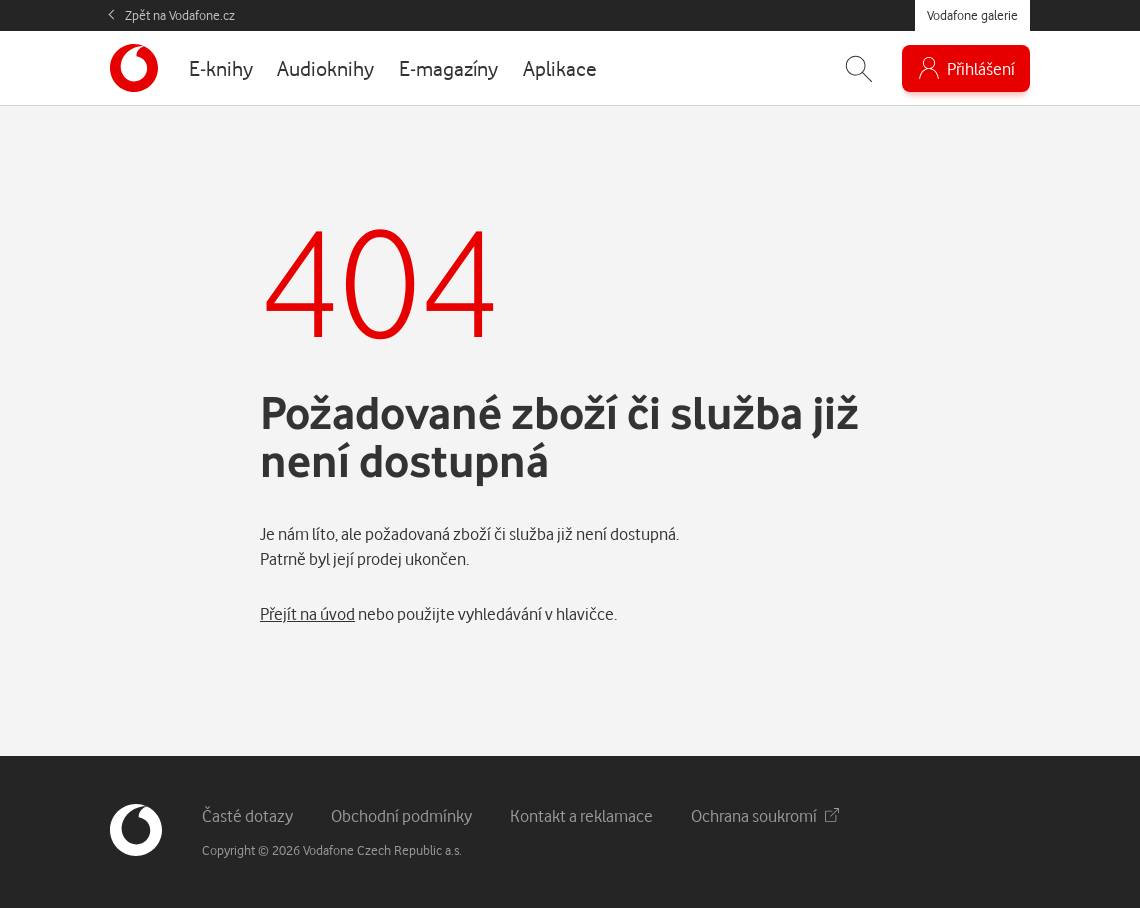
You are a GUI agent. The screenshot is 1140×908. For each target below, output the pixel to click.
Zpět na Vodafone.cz (180, 15)
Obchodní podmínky (401, 815)
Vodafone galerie (972, 15)
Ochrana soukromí (765, 815)
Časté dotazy (247, 815)
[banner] (134, 68)
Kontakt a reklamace (581, 815)
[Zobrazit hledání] (859, 68)
